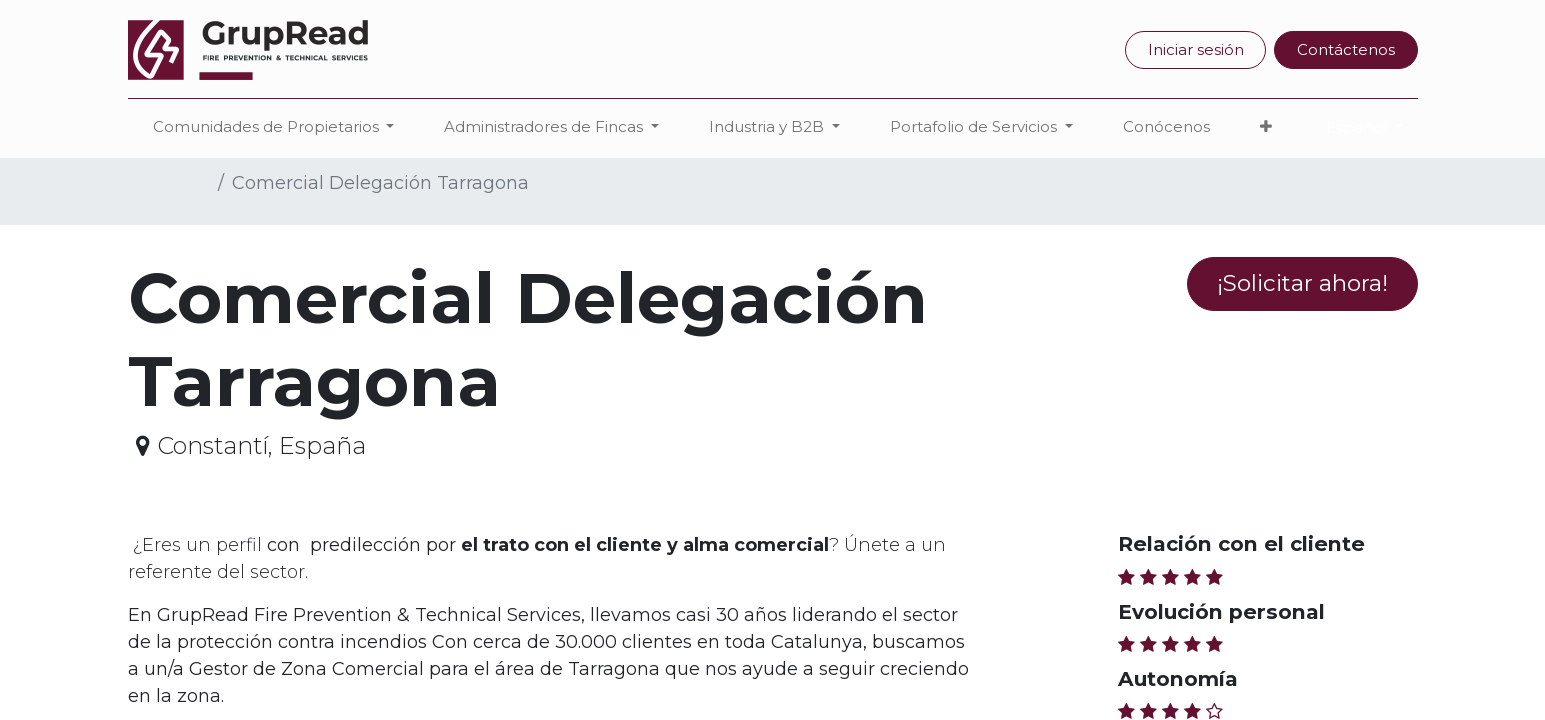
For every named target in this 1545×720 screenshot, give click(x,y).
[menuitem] (1166, 127)
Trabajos (169, 183)
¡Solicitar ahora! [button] (1302, 283)
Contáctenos (1346, 49)
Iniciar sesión (1196, 49)
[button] (1266, 127)
